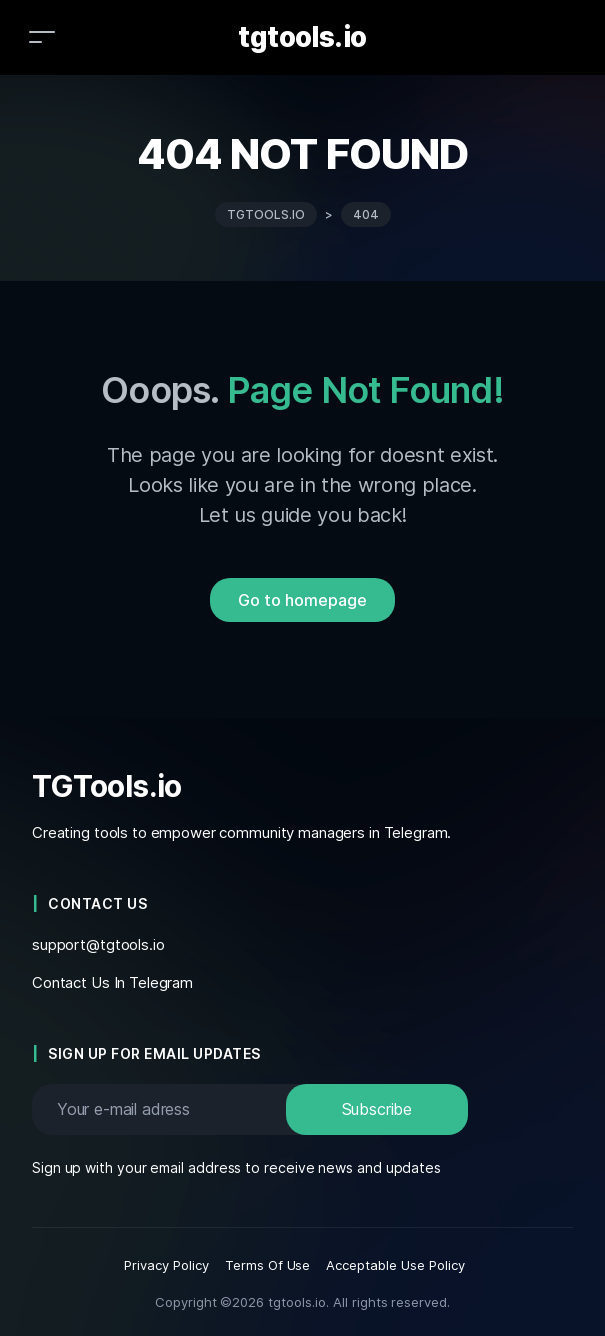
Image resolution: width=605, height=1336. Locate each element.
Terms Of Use (268, 1265)
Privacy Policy (166, 1265)
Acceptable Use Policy (395, 1265)
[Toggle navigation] (42, 36)
